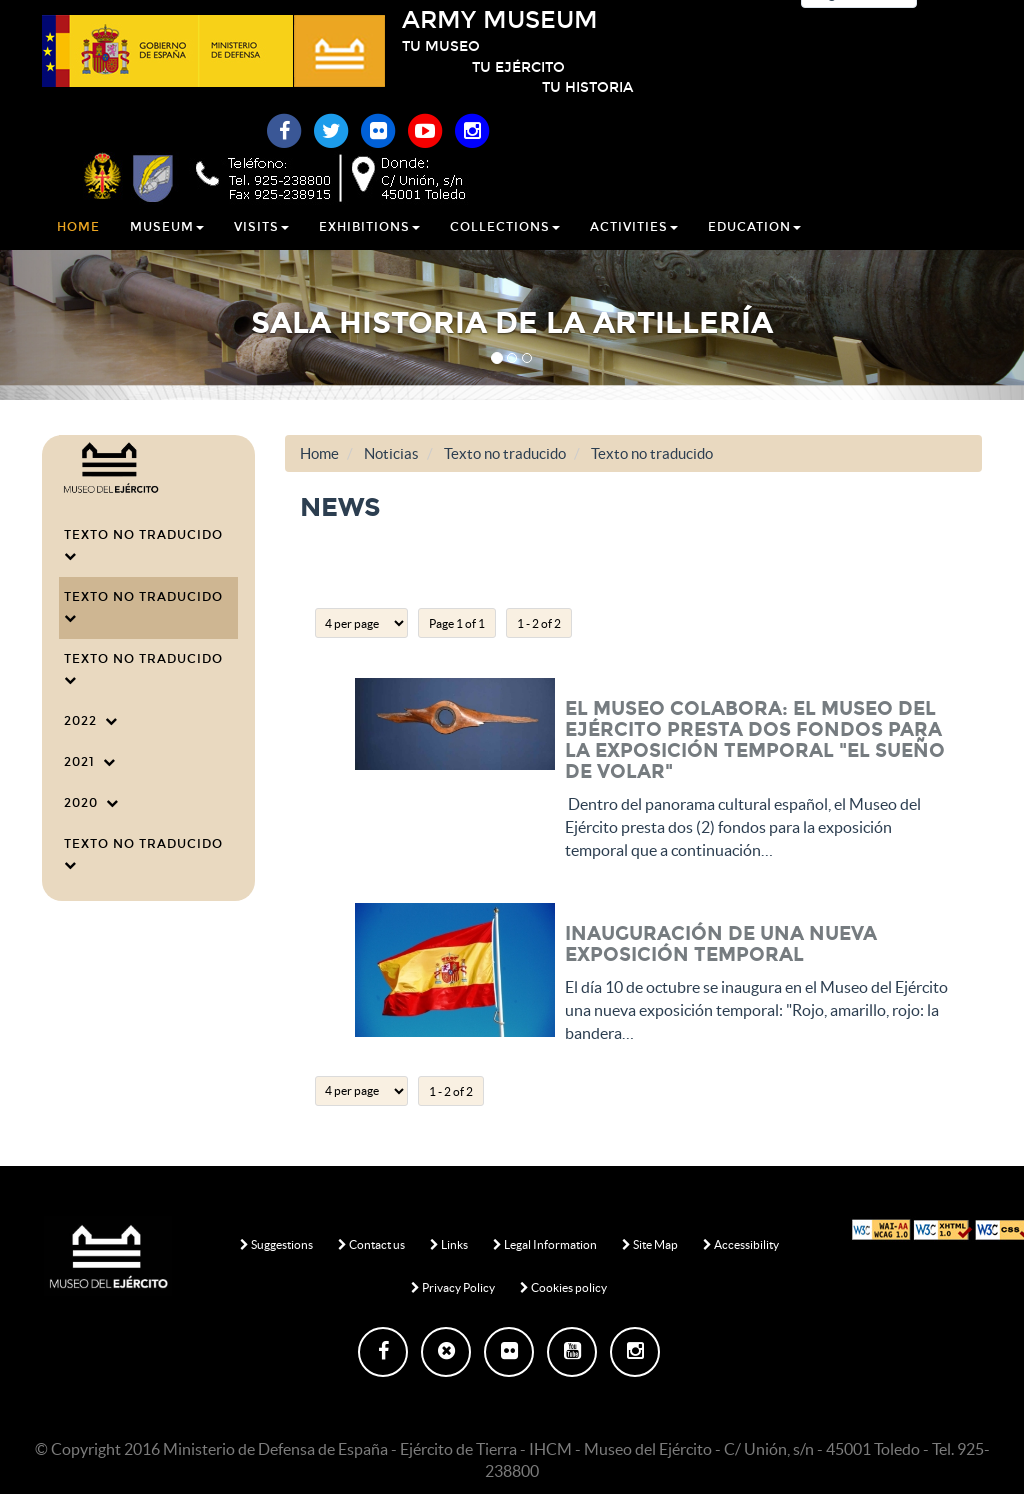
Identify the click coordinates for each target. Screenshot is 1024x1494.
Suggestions (276, 1244)
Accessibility (741, 1244)
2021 (90, 762)
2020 (91, 803)
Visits (261, 249)
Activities (634, 249)
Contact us (371, 1244)
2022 (91, 721)
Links (449, 1244)
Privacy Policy (453, 1287)
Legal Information (545, 1244)
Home (78, 249)
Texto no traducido (147, 545)
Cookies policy (563, 1287)
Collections (505, 249)
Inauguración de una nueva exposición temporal (721, 944)
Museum (167, 249)
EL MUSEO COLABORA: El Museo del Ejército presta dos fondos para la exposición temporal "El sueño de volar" (755, 740)
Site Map (650, 1244)
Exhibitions (369, 249)
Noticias (391, 453)
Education (754, 249)
